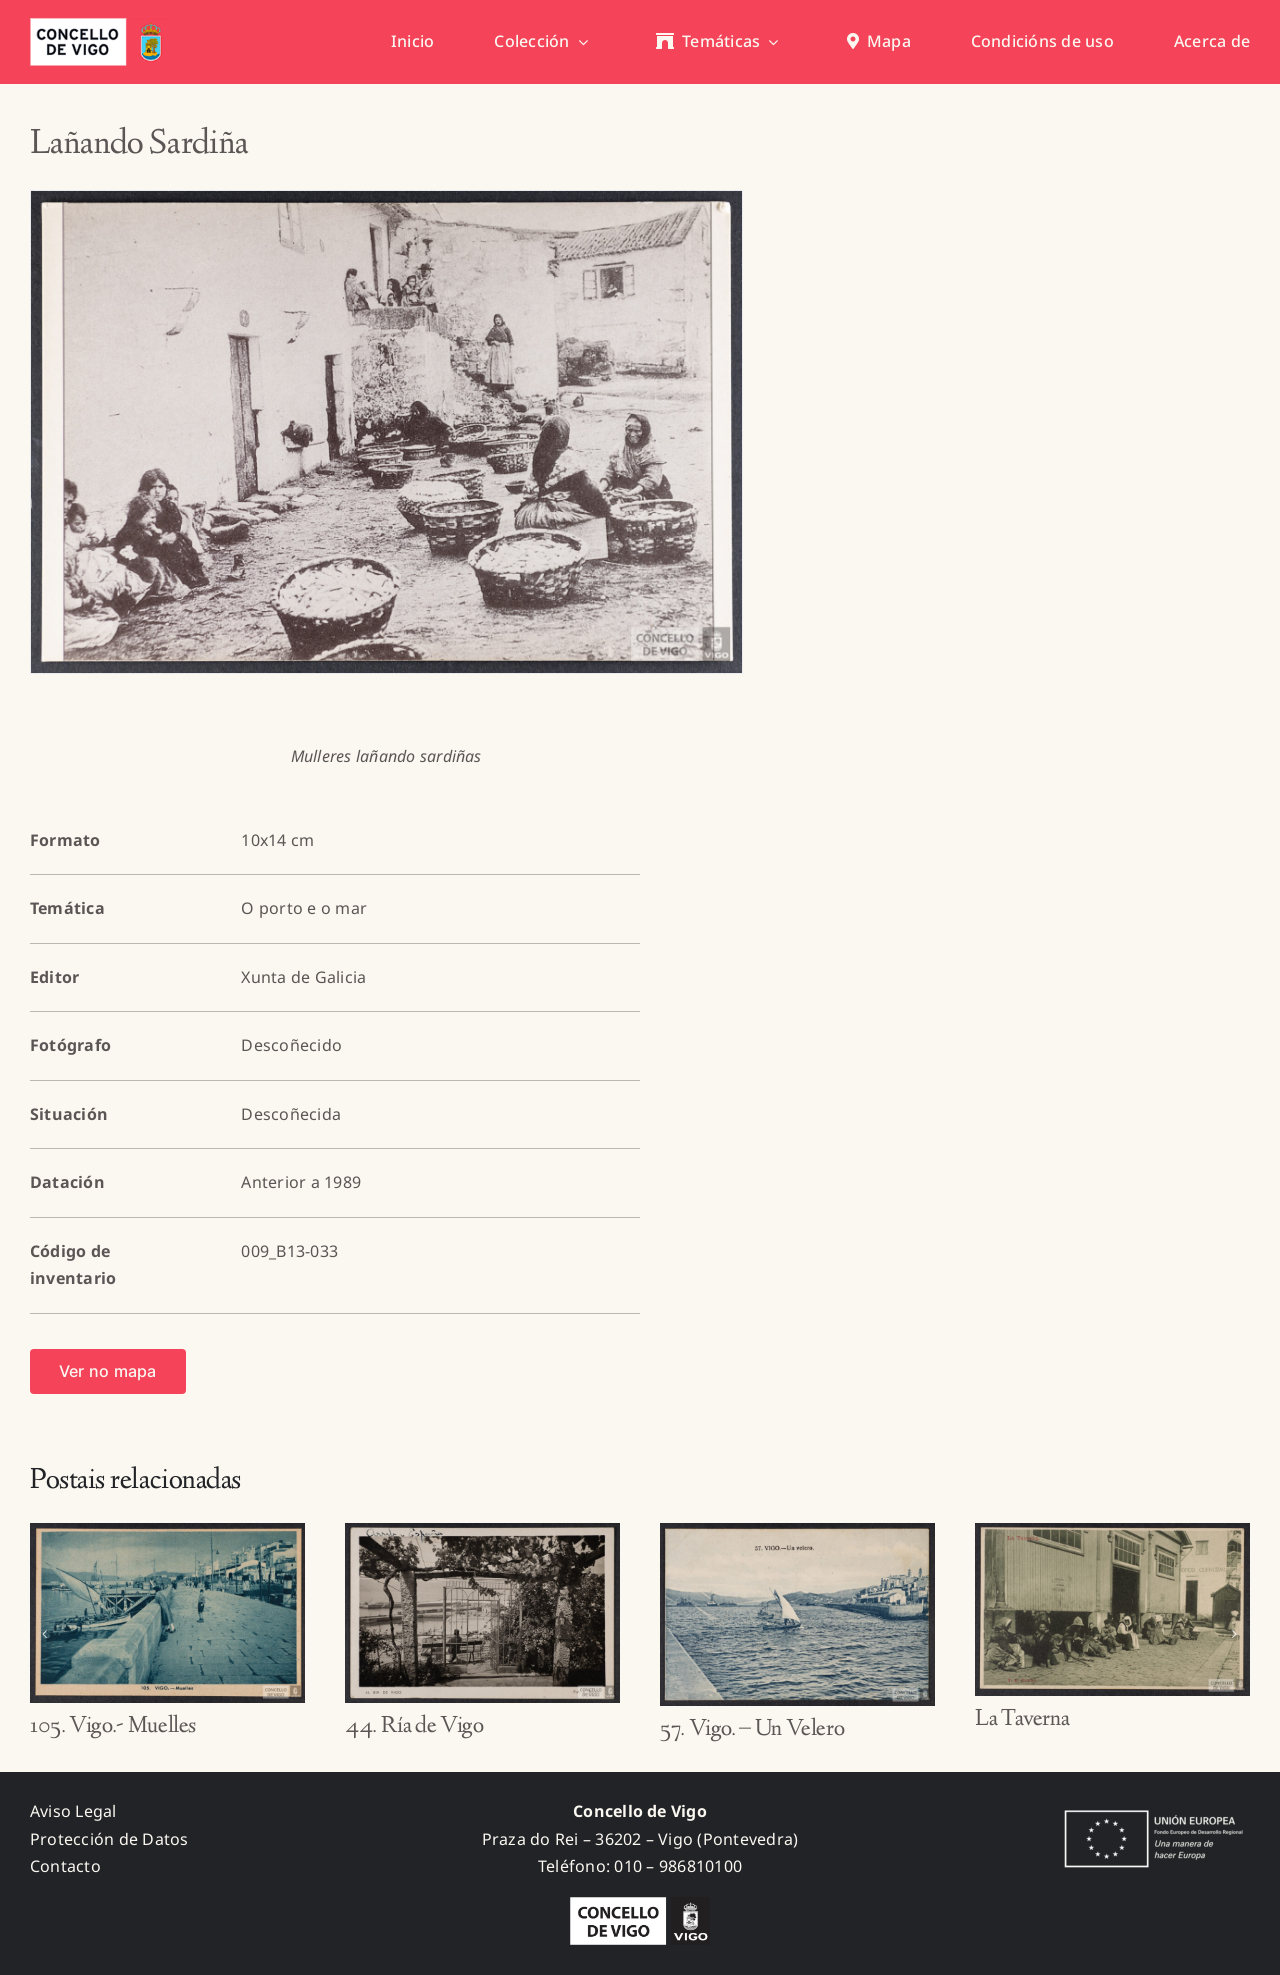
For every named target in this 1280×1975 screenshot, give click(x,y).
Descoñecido (291, 1045)
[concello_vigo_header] (100, 26)
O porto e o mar (304, 908)
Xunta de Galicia (303, 977)
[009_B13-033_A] (386, 432)
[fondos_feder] (1150, 1812)
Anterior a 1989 (301, 1182)
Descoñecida (291, 1114)
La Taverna (1022, 1720)
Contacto (65, 1866)
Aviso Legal (73, 1811)
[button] (45, 1634)
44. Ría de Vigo (414, 1727)
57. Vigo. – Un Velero (752, 1730)
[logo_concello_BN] (640, 1905)
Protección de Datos (109, 1839)
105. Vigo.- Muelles (113, 1727)
